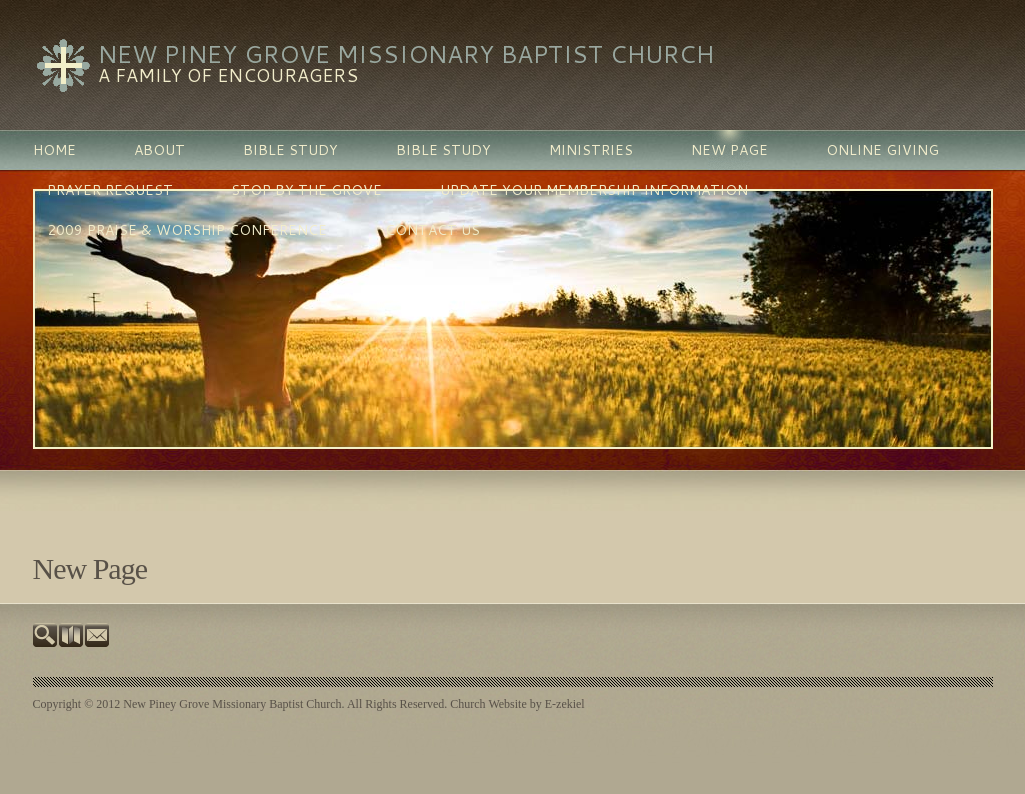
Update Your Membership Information (594, 190)
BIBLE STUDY (290, 150)
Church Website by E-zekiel (517, 704)
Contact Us (432, 230)
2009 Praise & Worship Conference (187, 230)
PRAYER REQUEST (110, 190)
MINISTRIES (591, 150)
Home (54, 150)
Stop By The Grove (306, 190)
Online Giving (882, 150)
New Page (729, 150)
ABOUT (159, 150)
